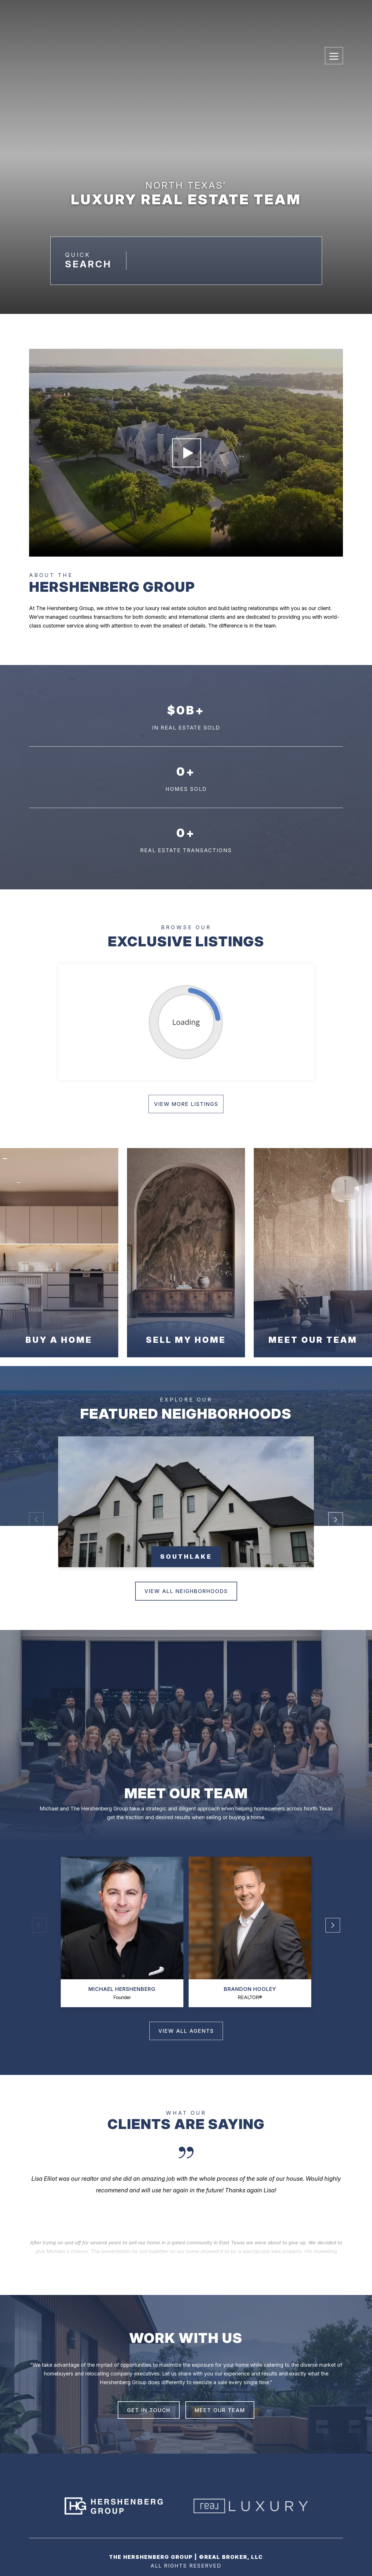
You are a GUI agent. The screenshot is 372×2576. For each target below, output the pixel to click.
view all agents (186, 2031)
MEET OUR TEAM (220, 2410)
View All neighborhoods (186, 1591)
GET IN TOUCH (148, 2410)
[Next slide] (186, 2221)
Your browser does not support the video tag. (186, 453)
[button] (335, 1510)
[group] (186, 1501)
